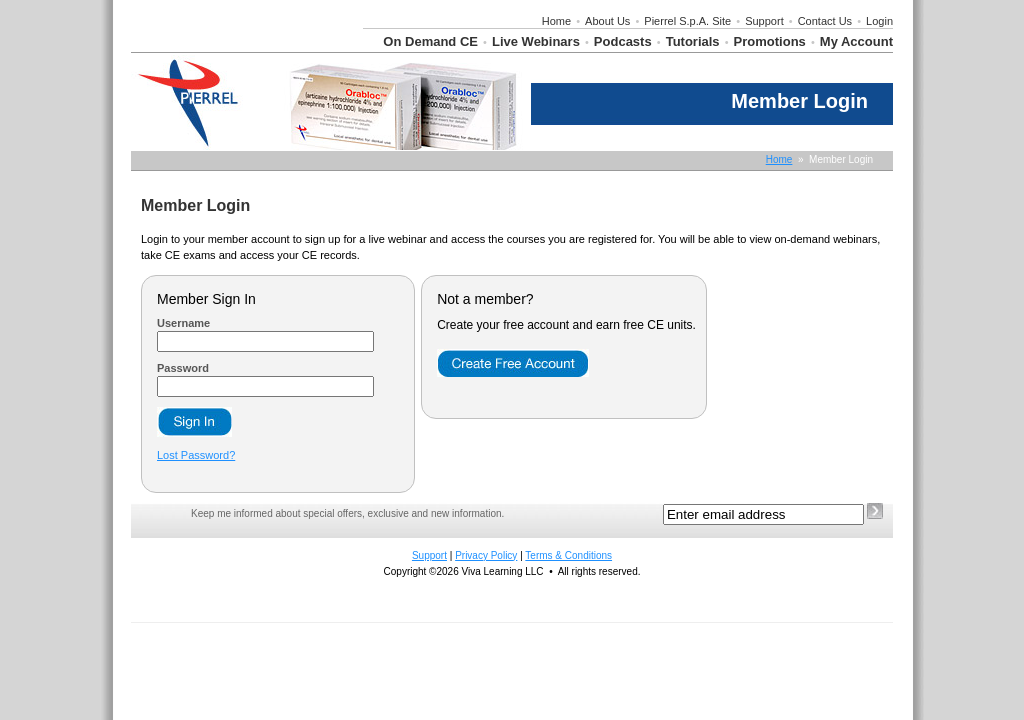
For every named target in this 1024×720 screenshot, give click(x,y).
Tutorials (693, 41)
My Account (856, 41)
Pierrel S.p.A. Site (687, 21)
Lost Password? (196, 455)
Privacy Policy (486, 555)
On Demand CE (430, 41)
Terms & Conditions (568, 555)
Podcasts (623, 41)
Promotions (770, 41)
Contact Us (825, 21)
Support (764, 21)
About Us (607, 21)
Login (879, 21)
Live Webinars (536, 41)
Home (556, 21)
